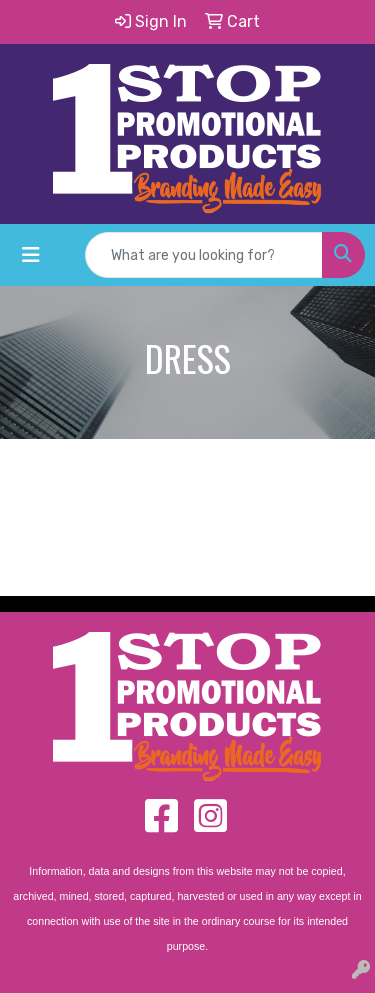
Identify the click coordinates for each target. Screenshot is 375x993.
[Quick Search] (204, 255)
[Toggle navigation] (31, 255)
